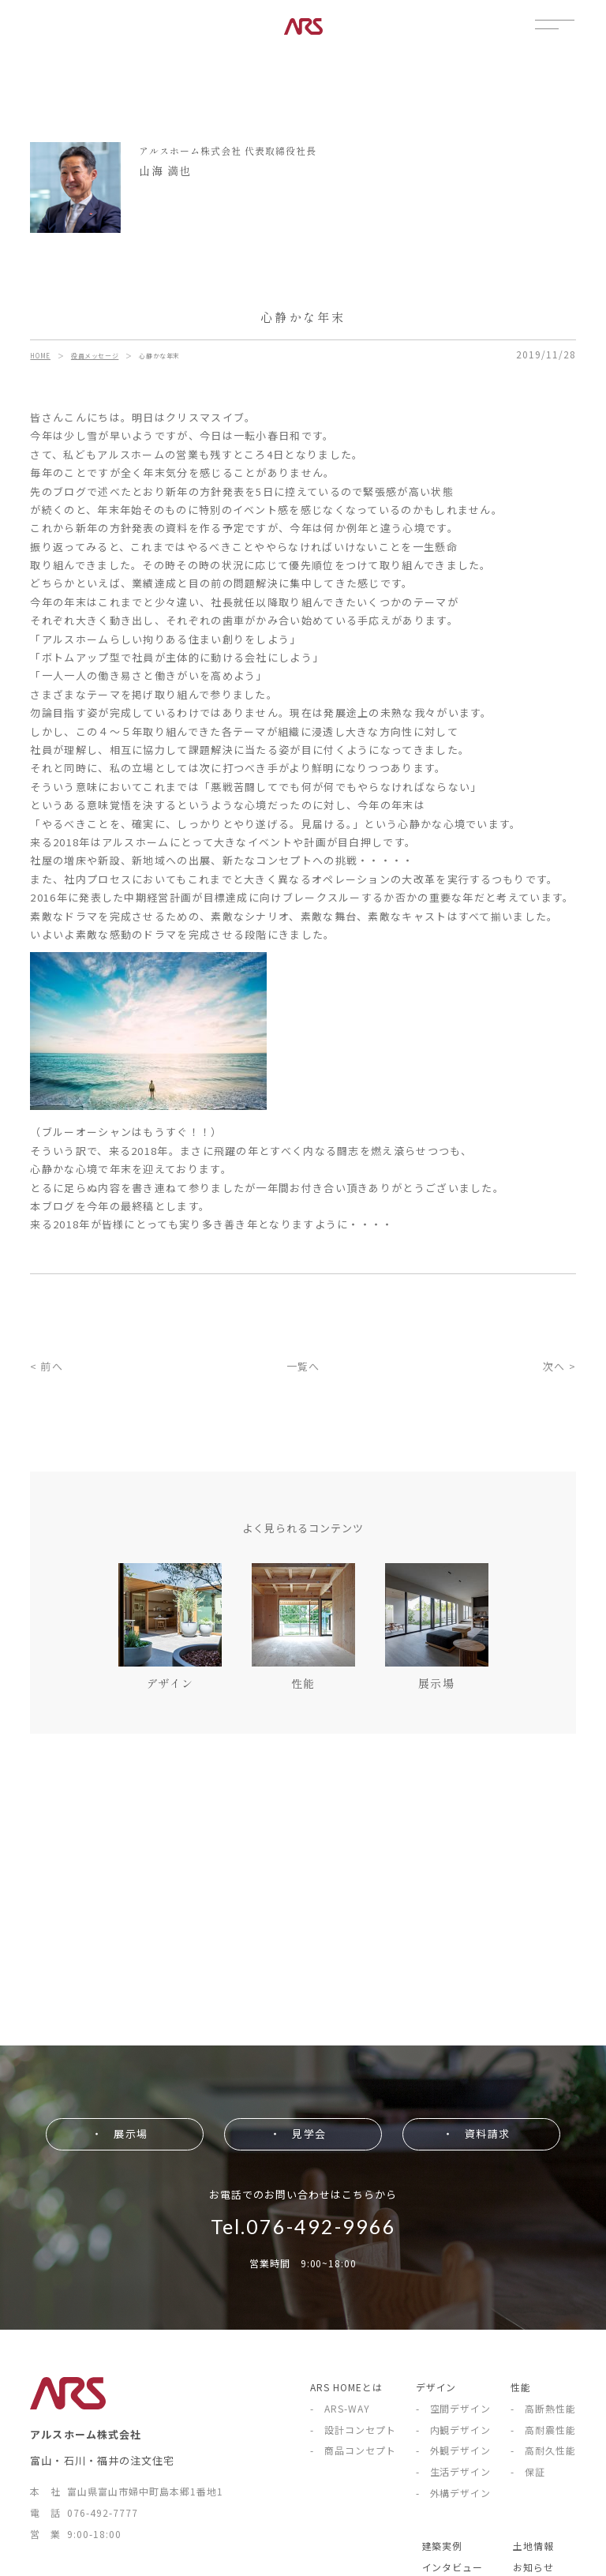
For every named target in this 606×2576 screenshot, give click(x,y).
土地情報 (533, 2545)
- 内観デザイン (454, 2429)
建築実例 (442, 2545)
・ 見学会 (297, 2133)
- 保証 (528, 2471)
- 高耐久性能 (543, 2450)
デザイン (436, 2387)
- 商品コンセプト (353, 2450)
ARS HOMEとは (346, 2387)
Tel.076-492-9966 (303, 2226)
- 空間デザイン (454, 2408)
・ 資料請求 (476, 2133)
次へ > (559, 1366)
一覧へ (303, 1366)
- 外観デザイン (454, 2450)
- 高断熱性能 (543, 2408)
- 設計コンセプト (353, 2429)
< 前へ (46, 1366)
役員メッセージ (94, 355)
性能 (521, 2387)
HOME (40, 355)
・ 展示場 (119, 2133)
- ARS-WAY (340, 2408)
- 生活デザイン (454, 2471)
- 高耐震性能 (543, 2429)
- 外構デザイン (454, 2492)
